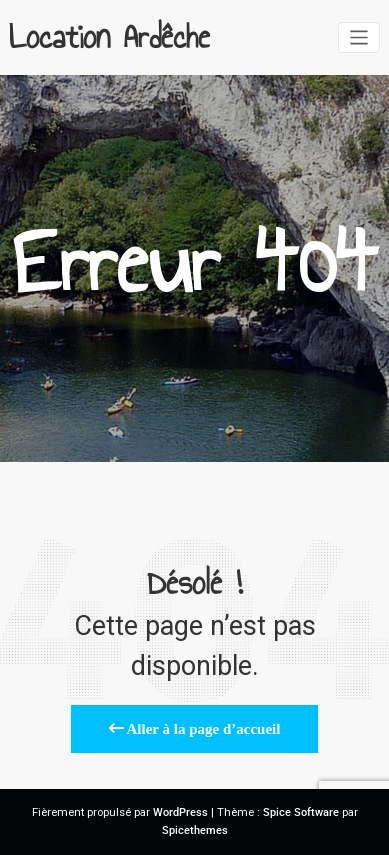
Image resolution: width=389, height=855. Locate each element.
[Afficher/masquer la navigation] (359, 37)
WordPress (180, 812)
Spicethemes (195, 830)
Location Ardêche (109, 37)
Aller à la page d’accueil (195, 729)
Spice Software (301, 812)
